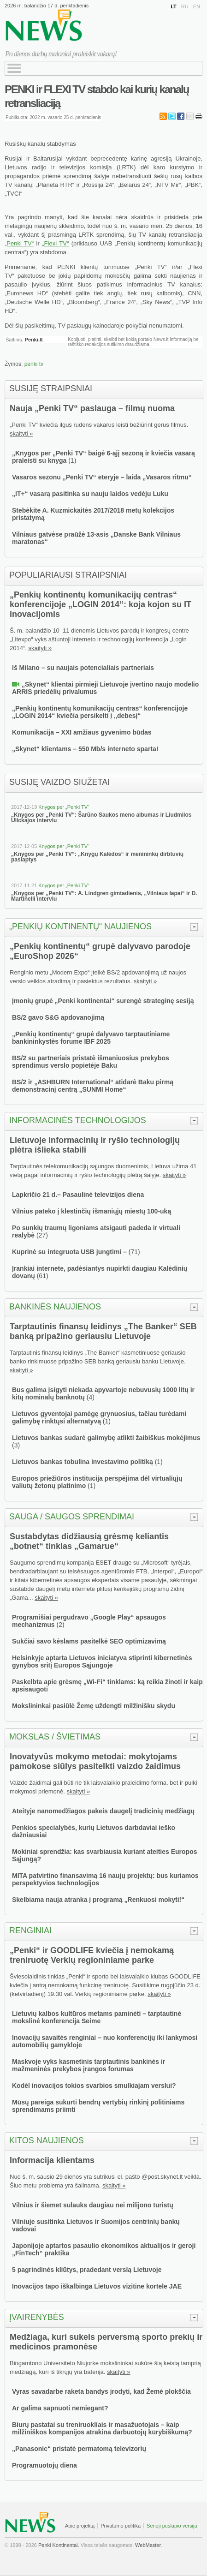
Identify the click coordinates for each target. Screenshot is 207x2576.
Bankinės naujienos (55, 1306)
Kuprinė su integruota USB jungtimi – (70, 1251)
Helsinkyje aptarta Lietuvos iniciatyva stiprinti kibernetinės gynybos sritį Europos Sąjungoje (102, 1661)
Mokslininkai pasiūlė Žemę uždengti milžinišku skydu (93, 1705)
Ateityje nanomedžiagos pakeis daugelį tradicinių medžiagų (103, 1811)
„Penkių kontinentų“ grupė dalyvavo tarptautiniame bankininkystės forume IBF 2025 (91, 1037)
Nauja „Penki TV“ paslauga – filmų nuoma (92, 408)
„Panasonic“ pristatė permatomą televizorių (79, 2448)
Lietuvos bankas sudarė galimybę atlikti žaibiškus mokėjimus (106, 1437)
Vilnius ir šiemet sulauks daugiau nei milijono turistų (92, 2205)
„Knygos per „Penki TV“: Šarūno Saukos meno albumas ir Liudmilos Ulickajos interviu (101, 818)
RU (185, 6)
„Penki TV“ (19, 243)
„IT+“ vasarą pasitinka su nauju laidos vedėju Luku (90, 493)
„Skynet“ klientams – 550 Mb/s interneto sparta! (85, 749)
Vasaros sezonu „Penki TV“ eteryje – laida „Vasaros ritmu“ (102, 477)
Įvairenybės (36, 2317)
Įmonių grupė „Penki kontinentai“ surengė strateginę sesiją (103, 1000)
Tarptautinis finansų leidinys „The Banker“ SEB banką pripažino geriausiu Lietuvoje (103, 1331)
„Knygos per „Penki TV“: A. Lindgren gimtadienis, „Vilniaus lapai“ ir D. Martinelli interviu (104, 896)
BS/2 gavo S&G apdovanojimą (58, 1017)
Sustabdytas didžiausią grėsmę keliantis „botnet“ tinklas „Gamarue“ (89, 1541)
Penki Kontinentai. (58, 2545)
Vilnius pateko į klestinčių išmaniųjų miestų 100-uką (91, 1211)
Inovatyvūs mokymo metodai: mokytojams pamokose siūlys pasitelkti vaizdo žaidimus (95, 1761)
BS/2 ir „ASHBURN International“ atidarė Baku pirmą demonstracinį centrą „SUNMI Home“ (92, 1085)
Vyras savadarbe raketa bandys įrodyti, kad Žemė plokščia (101, 2391)
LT (174, 6)
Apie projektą (80, 2525)
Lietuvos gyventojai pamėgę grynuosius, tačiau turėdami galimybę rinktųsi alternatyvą (99, 1417)
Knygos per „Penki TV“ (63, 807)
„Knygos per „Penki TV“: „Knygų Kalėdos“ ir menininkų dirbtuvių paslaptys (97, 857)
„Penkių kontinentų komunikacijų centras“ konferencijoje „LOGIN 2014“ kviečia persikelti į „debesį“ (100, 712)
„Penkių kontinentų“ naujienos (80, 926)
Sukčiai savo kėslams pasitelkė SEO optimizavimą (89, 1641)
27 (42, 1235)
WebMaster (147, 2545)
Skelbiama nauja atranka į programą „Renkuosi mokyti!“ (98, 1899)
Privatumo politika (121, 2525)
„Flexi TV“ (55, 243)
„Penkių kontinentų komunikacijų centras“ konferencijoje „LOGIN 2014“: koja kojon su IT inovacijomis (100, 604)
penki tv (33, 364)
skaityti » (21, 433)
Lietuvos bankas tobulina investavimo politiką (82, 1461)
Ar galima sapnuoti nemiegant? (60, 2408)
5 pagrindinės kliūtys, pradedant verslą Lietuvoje (86, 2269)
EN (196, 6)
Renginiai (30, 1930)
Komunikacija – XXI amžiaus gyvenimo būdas (82, 732)
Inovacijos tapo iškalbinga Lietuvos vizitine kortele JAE (97, 2286)
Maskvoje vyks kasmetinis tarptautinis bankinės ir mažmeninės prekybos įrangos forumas (88, 2065)
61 (42, 1275)
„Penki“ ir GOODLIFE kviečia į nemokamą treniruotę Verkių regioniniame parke (92, 1955)
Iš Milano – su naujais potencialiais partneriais (83, 667)
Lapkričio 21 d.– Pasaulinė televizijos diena (78, 1194)
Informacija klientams (52, 2160)
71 (134, 1251)
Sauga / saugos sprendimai (71, 1516)
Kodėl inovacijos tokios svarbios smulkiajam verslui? (94, 2085)
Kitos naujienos (46, 2140)
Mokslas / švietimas (55, 1736)
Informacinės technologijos (77, 1120)
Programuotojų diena (44, 2465)
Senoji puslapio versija (172, 2525)
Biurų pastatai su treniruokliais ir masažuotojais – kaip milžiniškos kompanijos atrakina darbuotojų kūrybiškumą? (102, 2428)
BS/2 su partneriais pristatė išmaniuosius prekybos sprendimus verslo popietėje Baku (90, 1061)
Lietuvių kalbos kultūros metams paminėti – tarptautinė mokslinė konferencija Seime (96, 2017)
